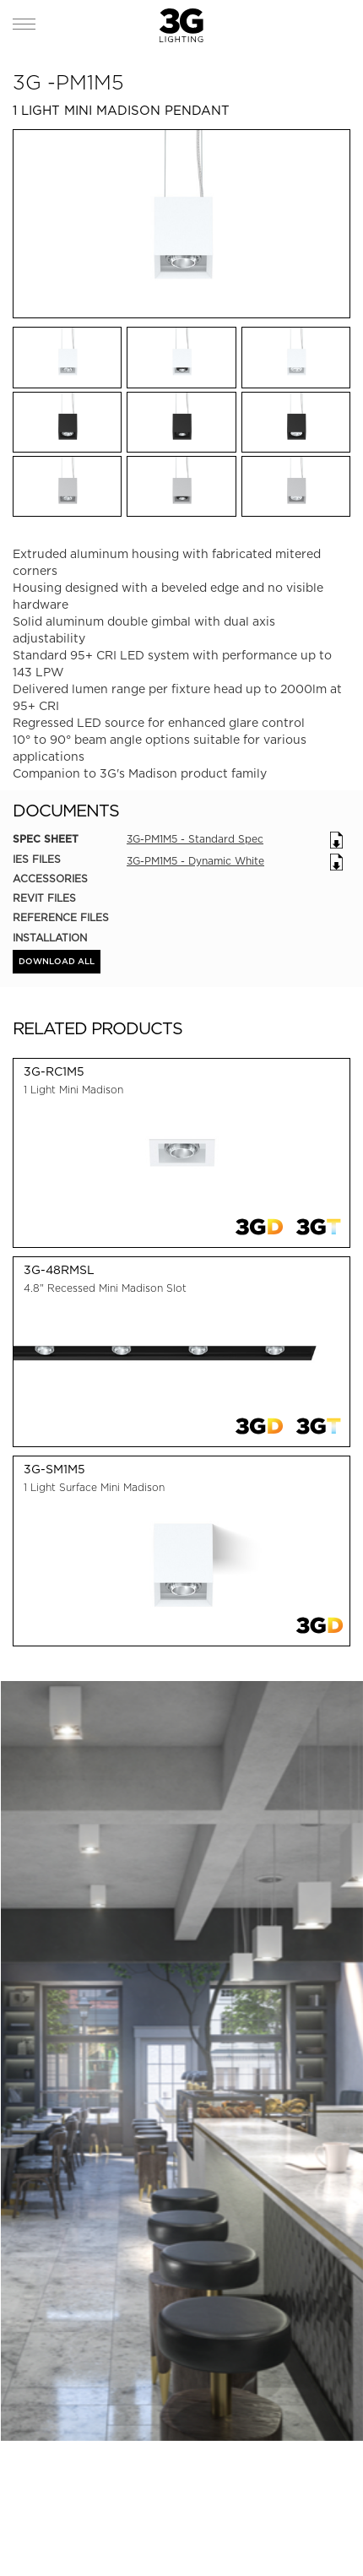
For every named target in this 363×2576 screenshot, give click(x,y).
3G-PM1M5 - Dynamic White (195, 860)
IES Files (37, 859)
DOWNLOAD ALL (57, 961)
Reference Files (61, 917)
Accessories (50, 878)
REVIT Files (44, 898)
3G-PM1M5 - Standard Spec (195, 838)
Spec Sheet (46, 839)
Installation (50, 937)
